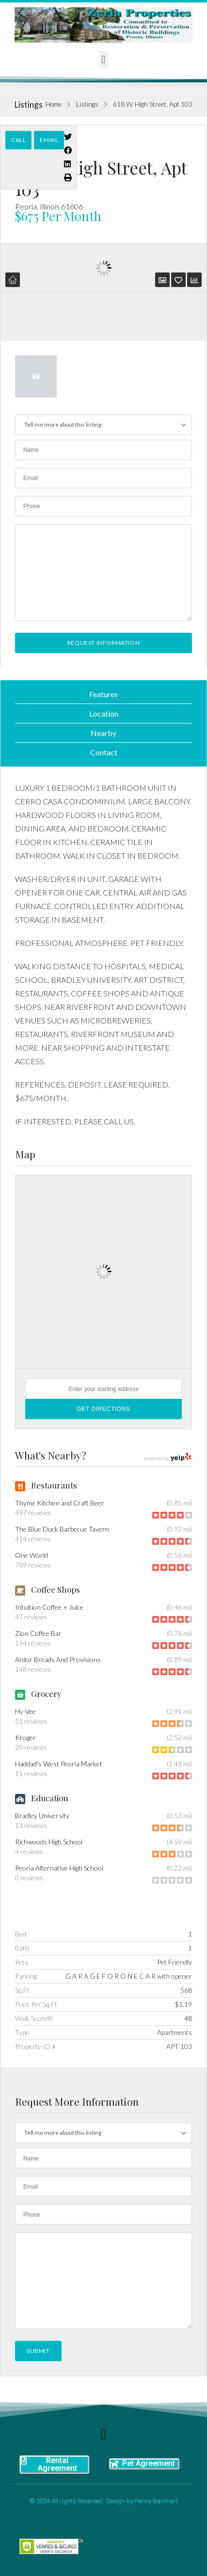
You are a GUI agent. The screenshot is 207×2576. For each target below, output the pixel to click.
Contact (103, 752)
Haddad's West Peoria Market (58, 1764)
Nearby (103, 732)
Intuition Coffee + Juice (49, 1607)
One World (31, 1555)
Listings (87, 104)
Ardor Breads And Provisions (58, 1659)
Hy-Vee (25, 1711)
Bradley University (42, 1815)
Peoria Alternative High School (59, 1868)
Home (54, 104)
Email (49, 140)
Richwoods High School (48, 1842)
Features (103, 694)
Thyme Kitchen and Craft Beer (59, 1503)
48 (188, 2018)
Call (18, 140)
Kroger (25, 1737)
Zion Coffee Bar (38, 1633)
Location (103, 713)
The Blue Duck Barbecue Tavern (62, 1529)
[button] (103, 59)
